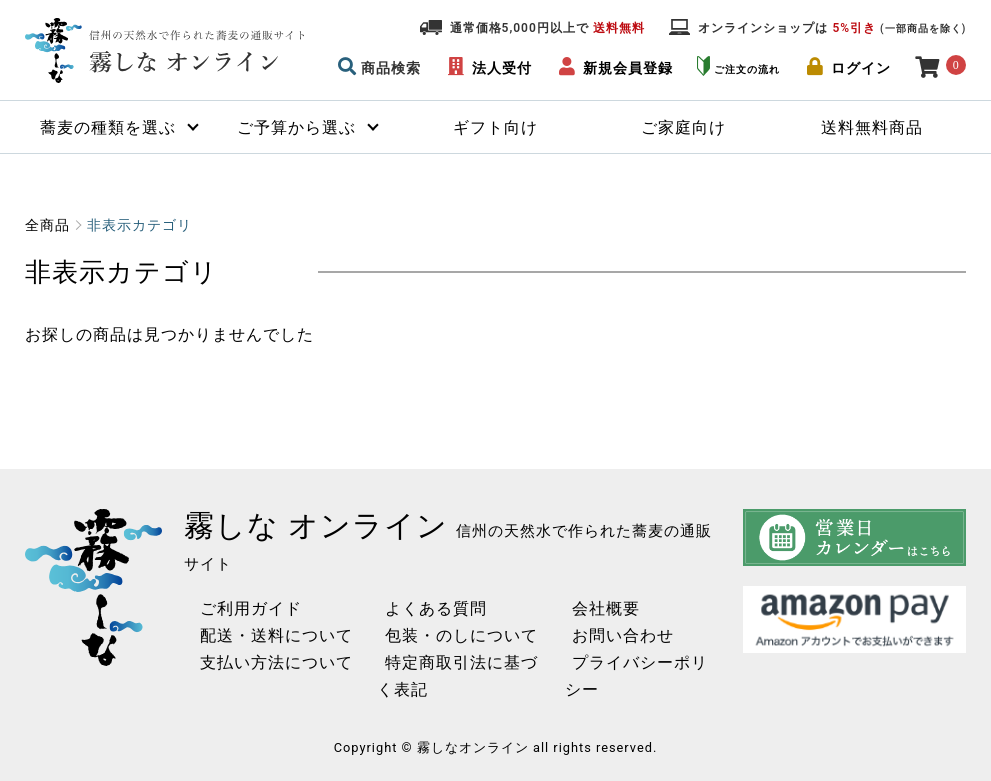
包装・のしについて (437, 635)
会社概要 (591, 608)
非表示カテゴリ (139, 225)
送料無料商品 (872, 127)
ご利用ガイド (243, 608)
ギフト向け (495, 127)
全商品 (47, 225)
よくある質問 (412, 608)
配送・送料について (268, 635)
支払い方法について (268, 662)
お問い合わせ (608, 635)
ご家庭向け (683, 127)
